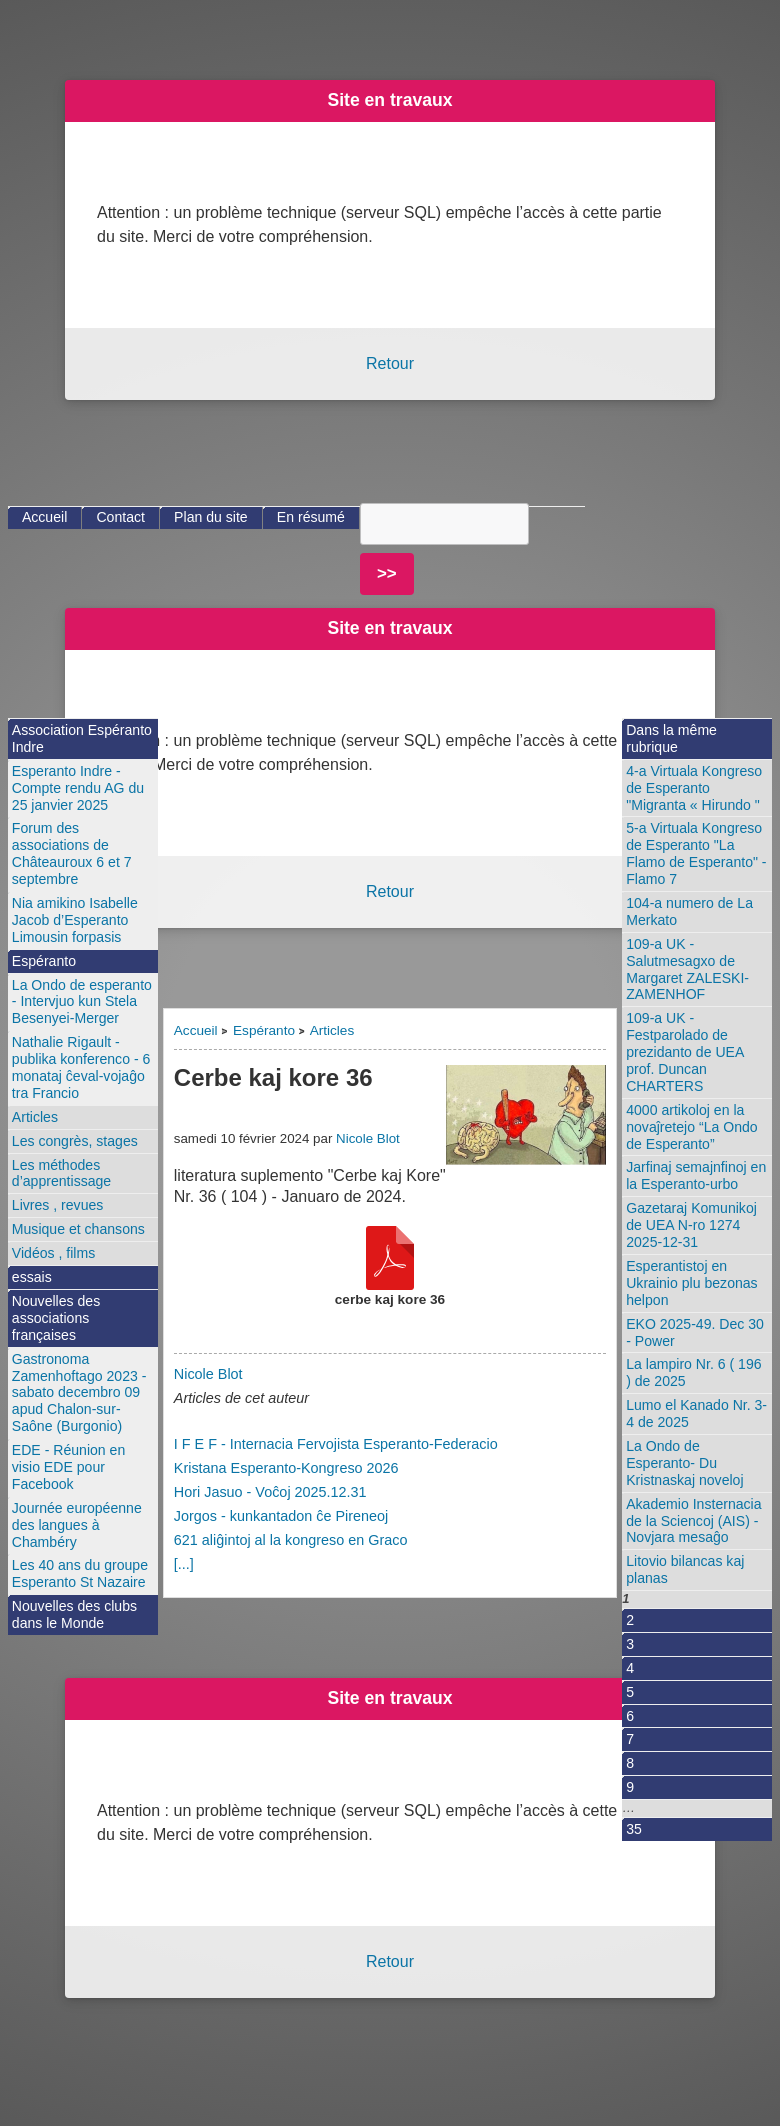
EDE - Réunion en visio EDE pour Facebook (68, 1467)
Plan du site (211, 517)
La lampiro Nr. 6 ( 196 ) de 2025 (693, 1372)
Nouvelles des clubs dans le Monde (74, 1614)
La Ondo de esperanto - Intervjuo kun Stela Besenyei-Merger (82, 1002)
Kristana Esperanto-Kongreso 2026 (286, 1468)
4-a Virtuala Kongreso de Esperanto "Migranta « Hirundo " (694, 788)
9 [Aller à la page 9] (630, 1787)
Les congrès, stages (75, 1141)
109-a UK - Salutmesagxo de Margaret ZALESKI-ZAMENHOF (687, 969)
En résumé (311, 517)
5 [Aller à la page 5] (630, 1692)
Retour (390, 363)
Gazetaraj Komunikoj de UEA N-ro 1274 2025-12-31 (691, 1225)
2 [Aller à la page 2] (630, 1620)
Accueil (196, 1030)
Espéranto (264, 1030)
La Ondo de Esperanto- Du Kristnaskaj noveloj (684, 1463)
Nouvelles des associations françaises (56, 1318)
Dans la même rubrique (671, 738)
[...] (184, 1564)
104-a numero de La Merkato (689, 911)
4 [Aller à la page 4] (630, 1668)
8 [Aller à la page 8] (630, 1763)
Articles (332, 1030)
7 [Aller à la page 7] (630, 1739)
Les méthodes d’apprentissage (61, 1173)
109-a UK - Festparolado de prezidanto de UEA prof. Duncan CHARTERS (685, 1052)
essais (32, 1277)
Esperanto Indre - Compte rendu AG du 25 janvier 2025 (78, 788)
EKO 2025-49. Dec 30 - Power (695, 1332)
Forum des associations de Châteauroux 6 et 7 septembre (72, 853)
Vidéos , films (53, 1253)
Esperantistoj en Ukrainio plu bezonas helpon (691, 1283)
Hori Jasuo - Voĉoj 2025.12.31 (270, 1492)
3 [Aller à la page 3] (630, 1644)
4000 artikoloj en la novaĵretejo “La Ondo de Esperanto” (691, 1127)
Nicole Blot (368, 1138)
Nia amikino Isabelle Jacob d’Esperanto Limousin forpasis (75, 920)
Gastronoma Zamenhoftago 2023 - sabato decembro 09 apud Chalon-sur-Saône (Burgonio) (79, 1393)
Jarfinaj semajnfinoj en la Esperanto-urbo (696, 1175)
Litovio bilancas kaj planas (685, 1569)
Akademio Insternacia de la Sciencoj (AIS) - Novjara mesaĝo (693, 1521)
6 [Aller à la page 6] (630, 1716)
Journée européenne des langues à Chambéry (77, 1525)
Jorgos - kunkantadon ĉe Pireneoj (281, 1516)
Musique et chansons (78, 1229)
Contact (120, 517)
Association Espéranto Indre (82, 738)
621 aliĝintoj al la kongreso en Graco (291, 1540)
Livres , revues (58, 1205)
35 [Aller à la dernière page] (634, 1829)
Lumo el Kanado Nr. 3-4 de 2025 (696, 1413)
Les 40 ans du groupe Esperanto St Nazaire (80, 1573)
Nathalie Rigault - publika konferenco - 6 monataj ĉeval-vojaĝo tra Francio (81, 1067)
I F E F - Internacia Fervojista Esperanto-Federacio (336, 1444)
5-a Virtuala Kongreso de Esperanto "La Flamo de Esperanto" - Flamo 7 (696, 853)
